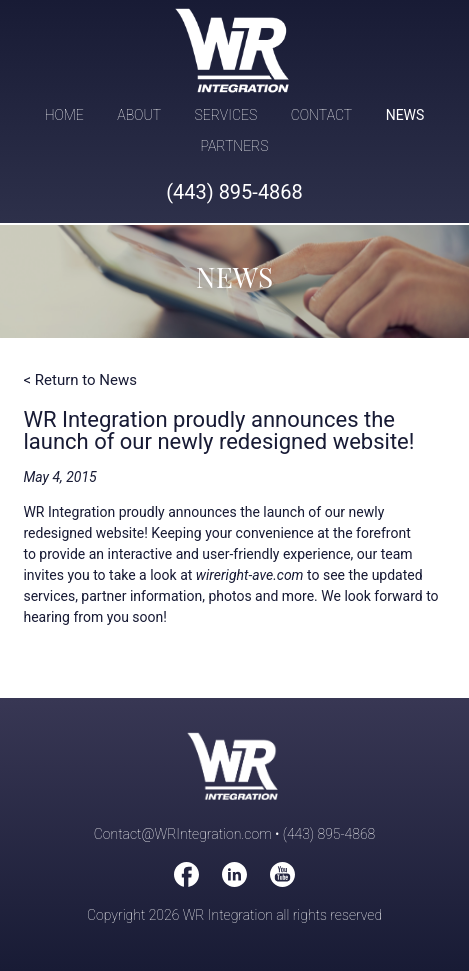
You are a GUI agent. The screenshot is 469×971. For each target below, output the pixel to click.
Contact (321, 115)
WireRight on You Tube (282, 874)
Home (64, 115)
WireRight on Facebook (186, 874)
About (139, 115)
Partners (234, 146)
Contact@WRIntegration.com (183, 834)
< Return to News (80, 380)
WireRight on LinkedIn (234, 874)
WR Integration (235, 50)
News (405, 115)
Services (226, 115)
